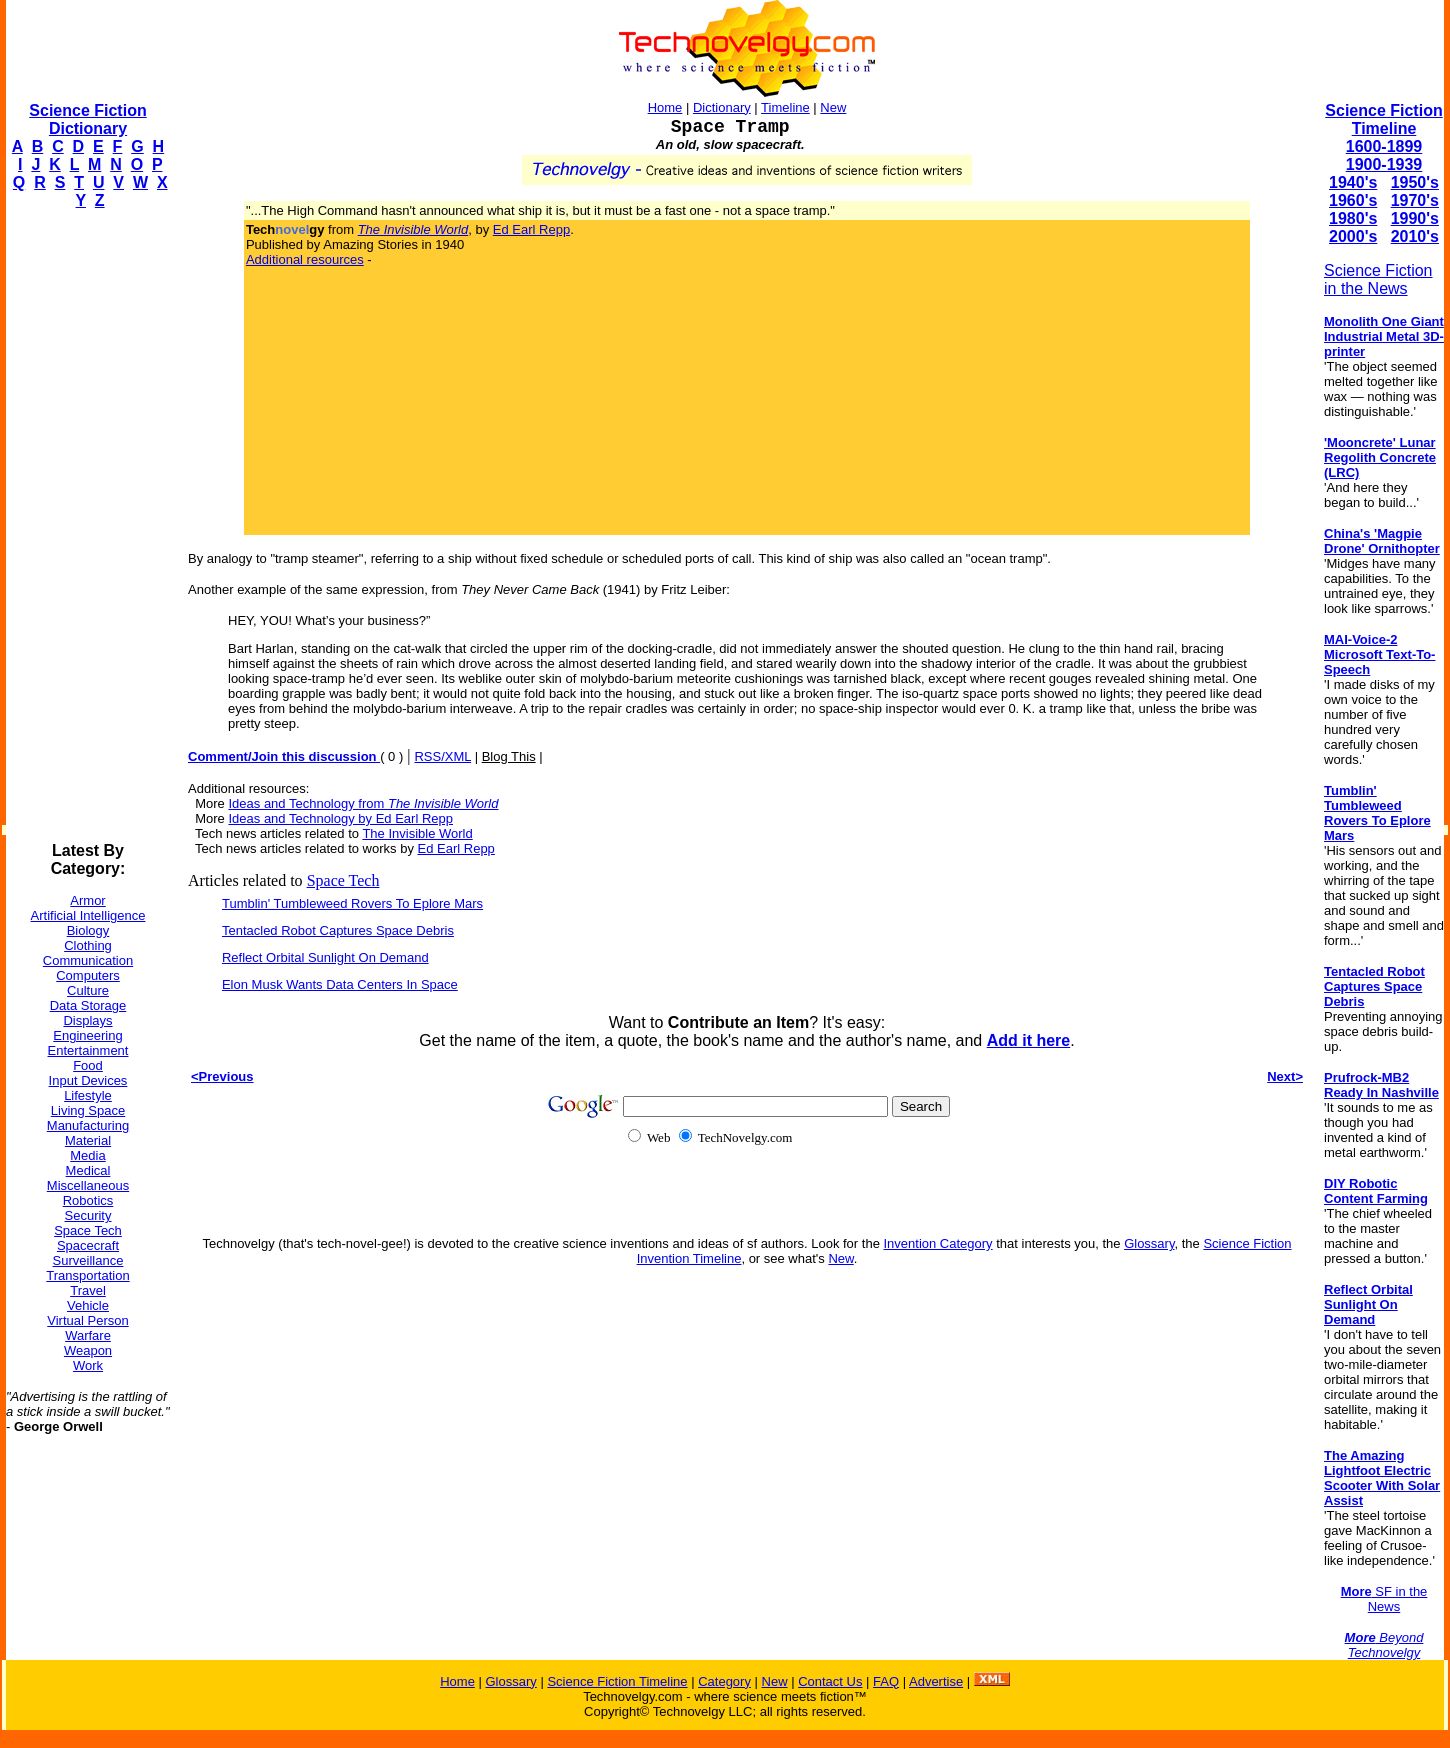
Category (724, 1681)
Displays (87, 1020)
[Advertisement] (86, 526)
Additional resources (305, 259)
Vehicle (88, 1305)
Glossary (1149, 1243)
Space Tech (88, 1230)
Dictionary (722, 107)
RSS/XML (442, 756)
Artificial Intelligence (88, 915)
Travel (88, 1290)
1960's (1353, 200)
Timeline (785, 107)
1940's (1353, 182)
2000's (1353, 236)
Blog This (509, 756)
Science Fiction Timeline (1383, 119)
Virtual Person (87, 1320)
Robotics (88, 1200)
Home (665, 107)
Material (88, 1140)
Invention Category (937, 1243)
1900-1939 (1384, 164)
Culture (88, 990)
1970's (1415, 200)
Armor (87, 900)
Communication (88, 960)
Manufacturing (88, 1125)
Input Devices (88, 1080)
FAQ (886, 1681)
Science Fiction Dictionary (87, 119)
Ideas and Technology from (363, 803)
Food (88, 1065)
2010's (1415, 236)
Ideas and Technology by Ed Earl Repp (340, 818)
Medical (88, 1170)
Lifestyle (88, 1095)
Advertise (936, 1681)
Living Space (88, 1110)
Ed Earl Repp (531, 229)
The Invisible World (417, 833)
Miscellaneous (88, 1185)
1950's (1415, 182)
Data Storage (88, 1005)
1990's (1415, 218)
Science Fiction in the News (1378, 279)
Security (88, 1215)
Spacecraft (88, 1245)
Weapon (88, 1350)
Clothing (88, 945)
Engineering (87, 1035)
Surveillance (88, 1260)
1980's (1353, 218)
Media (87, 1155)
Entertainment (88, 1050)
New (833, 107)
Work (88, 1365)
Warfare (88, 1335)
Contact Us (830, 1681)
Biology (88, 930)
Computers (88, 975)
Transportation (87, 1275)
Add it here (1029, 1040)
